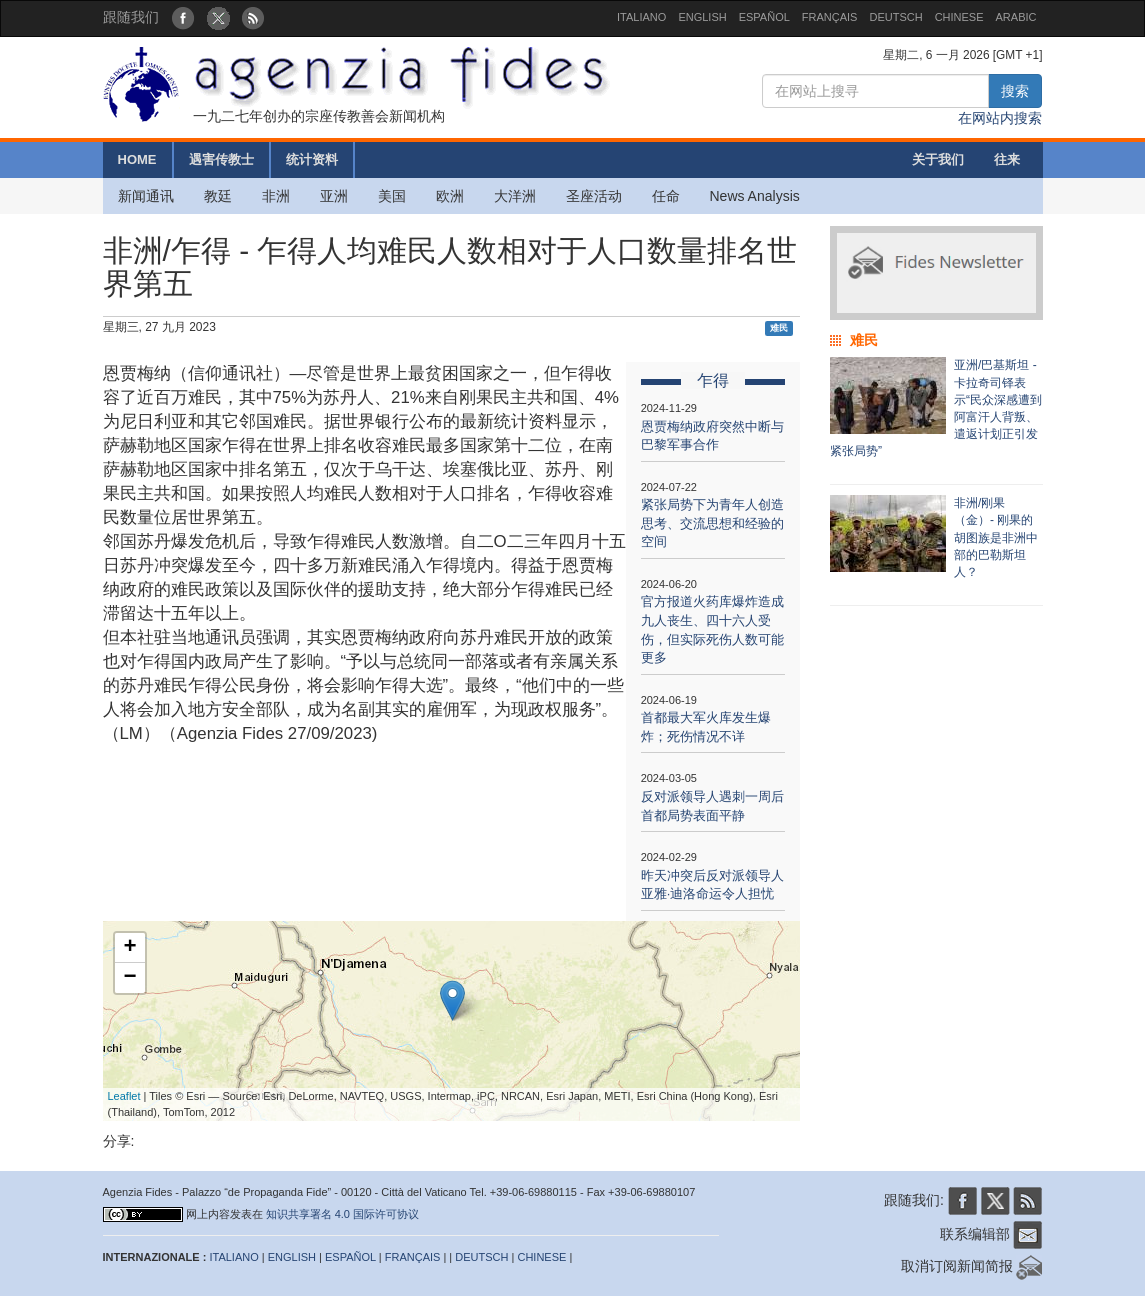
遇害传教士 (221, 159)
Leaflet (124, 1096)
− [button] (129, 978)
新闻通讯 (146, 196)
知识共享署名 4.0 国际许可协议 (342, 1214)
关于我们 (938, 159)
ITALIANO (641, 17)
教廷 (218, 196)
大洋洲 (515, 196)
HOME (137, 159)
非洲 (276, 196)
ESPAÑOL (764, 17)
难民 (779, 328)
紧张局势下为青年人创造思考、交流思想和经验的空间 (712, 523)
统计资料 (312, 159)
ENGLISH (702, 17)
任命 (666, 196)
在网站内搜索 (1000, 118)
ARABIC (1016, 17)
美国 (392, 196)
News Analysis (755, 196)
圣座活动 (594, 196)
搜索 (1015, 91)
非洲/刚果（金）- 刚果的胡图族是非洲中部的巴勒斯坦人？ (996, 537)
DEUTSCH (895, 17)
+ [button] (129, 948)
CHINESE (959, 17)
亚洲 (334, 196)
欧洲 (450, 196)
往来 (1007, 159)
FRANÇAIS (830, 17)
